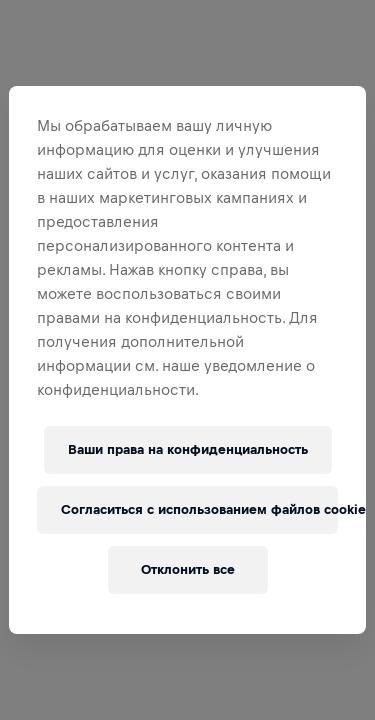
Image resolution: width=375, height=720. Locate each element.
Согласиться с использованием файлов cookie (199, 509)
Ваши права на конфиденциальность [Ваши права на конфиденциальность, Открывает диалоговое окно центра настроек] (188, 449)
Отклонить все (188, 569)
